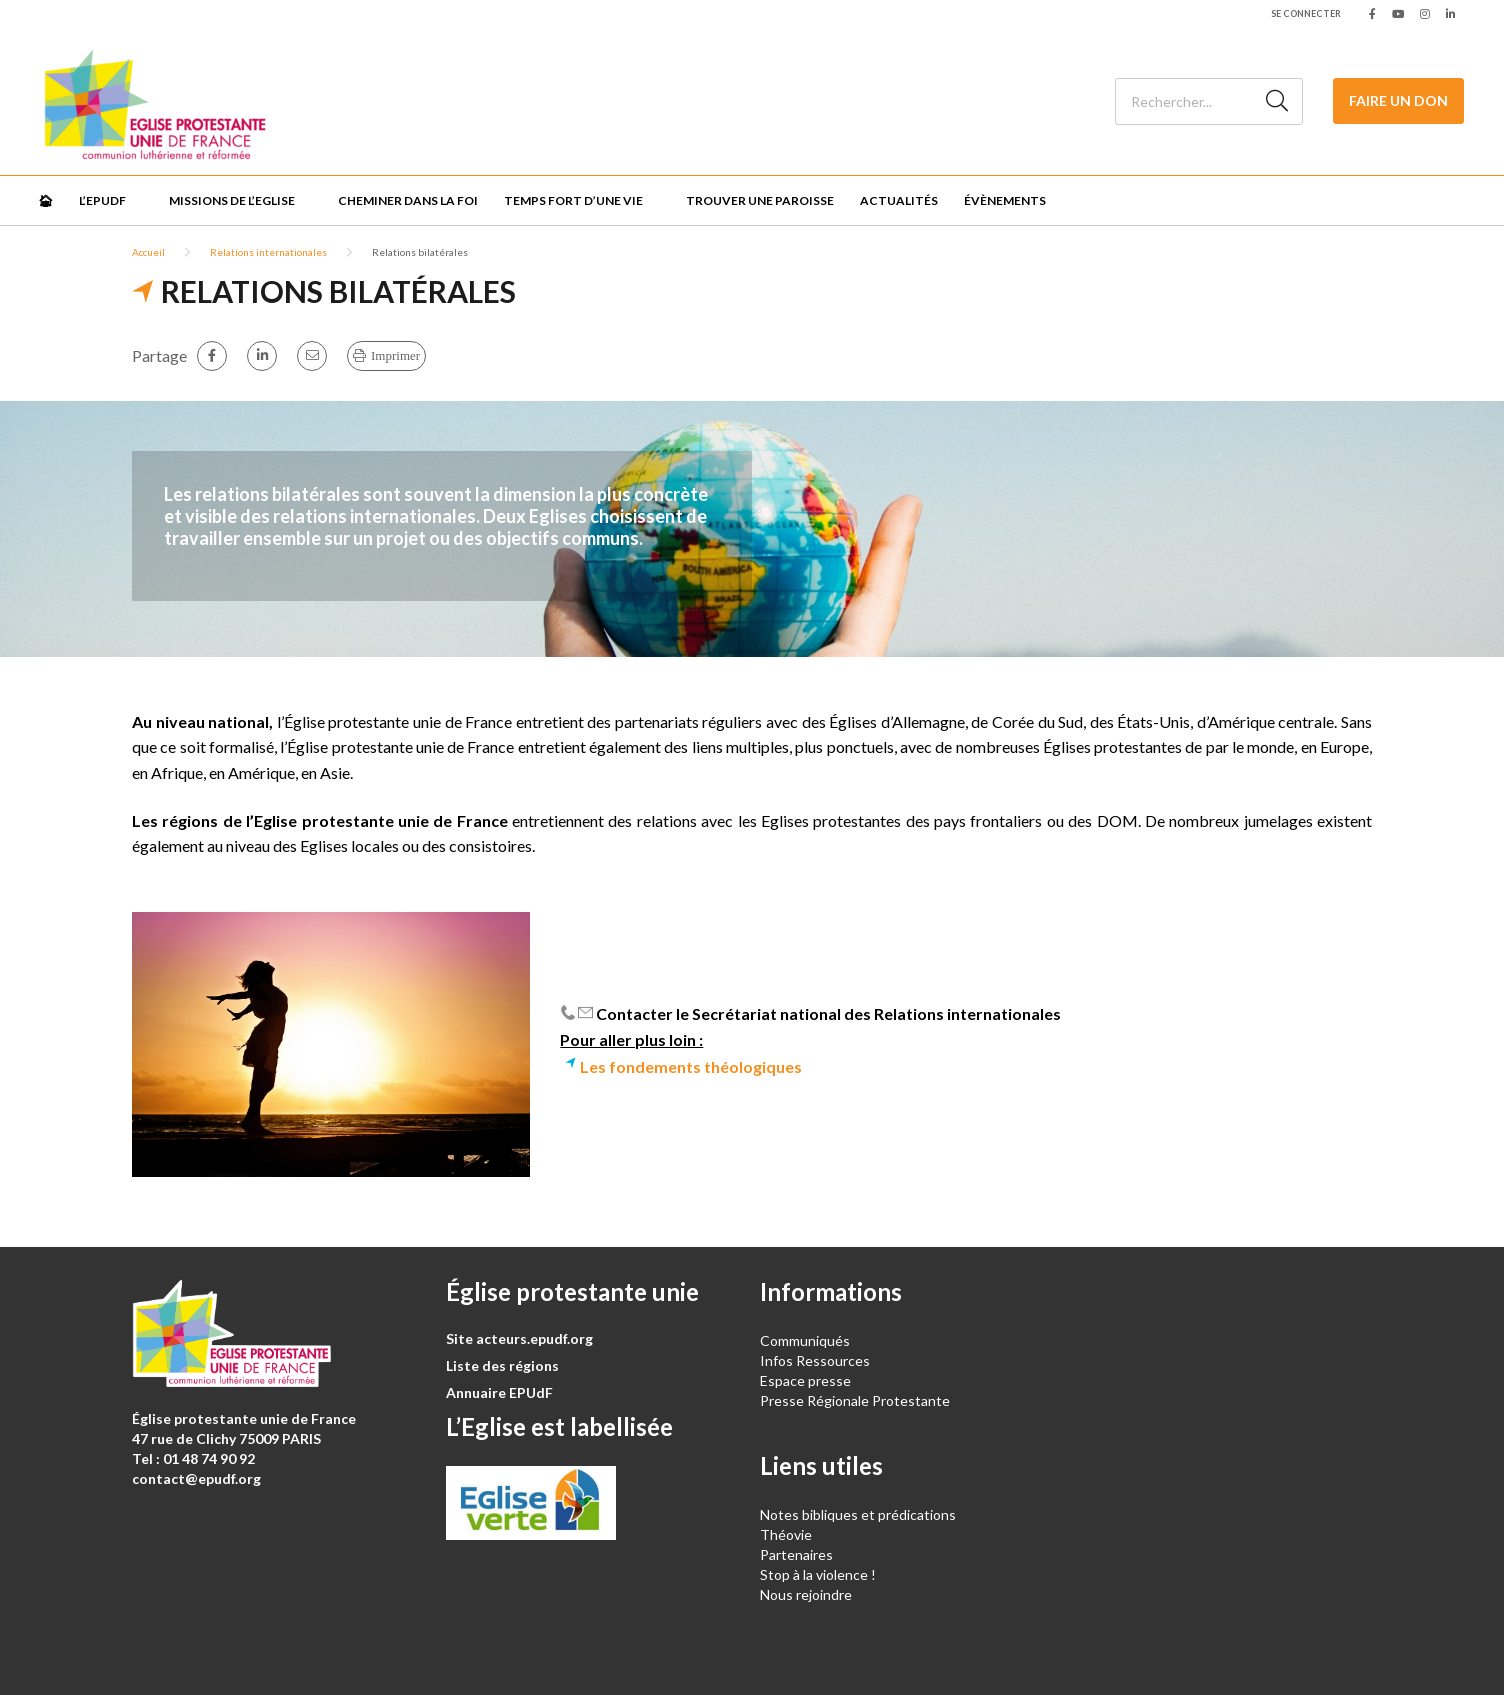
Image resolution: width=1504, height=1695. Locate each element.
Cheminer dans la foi (408, 200)
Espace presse (805, 1380)
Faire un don (1398, 100)
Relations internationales (268, 252)
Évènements (1005, 200)
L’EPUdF (102, 200)
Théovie (786, 1534)
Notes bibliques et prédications (858, 1514)
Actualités (899, 200)
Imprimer (395, 355)
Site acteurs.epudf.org (519, 1338)
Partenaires (796, 1554)
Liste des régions (502, 1365)
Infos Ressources (816, 1360)
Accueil (148, 252)
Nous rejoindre (806, 1594)
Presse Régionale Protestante (855, 1400)
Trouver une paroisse (760, 200)
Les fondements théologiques (691, 1066)
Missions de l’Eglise (232, 200)
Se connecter (1306, 13)
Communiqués (805, 1340)
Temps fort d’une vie (573, 200)
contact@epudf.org (196, 1478)
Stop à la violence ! (818, 1574)
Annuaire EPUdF (499, 1392)
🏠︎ (45, 200)
